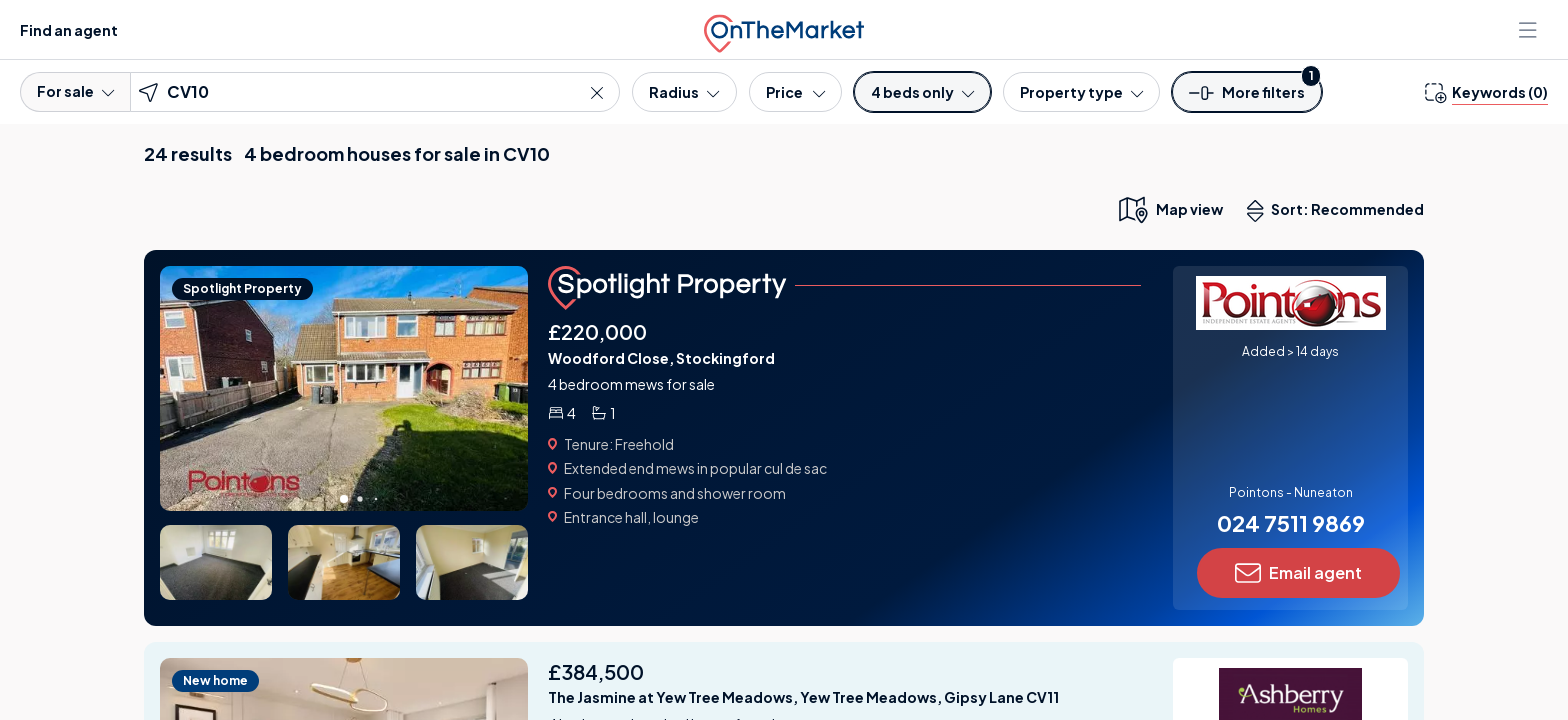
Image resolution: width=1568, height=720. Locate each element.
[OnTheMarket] (784, 29)
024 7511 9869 (1291, 523)
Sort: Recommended (1340, 211)
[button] (1247, 98)
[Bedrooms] (922, 92)
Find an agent (69, 30)
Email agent (1298, 573)
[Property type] (1081, 92)
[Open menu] (1530, 30)
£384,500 (596, 671)
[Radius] (684, 92)
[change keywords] (1486, 92)
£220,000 (597, 331)
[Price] (795, 92)
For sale (75, 91)
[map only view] (1169, 209)
